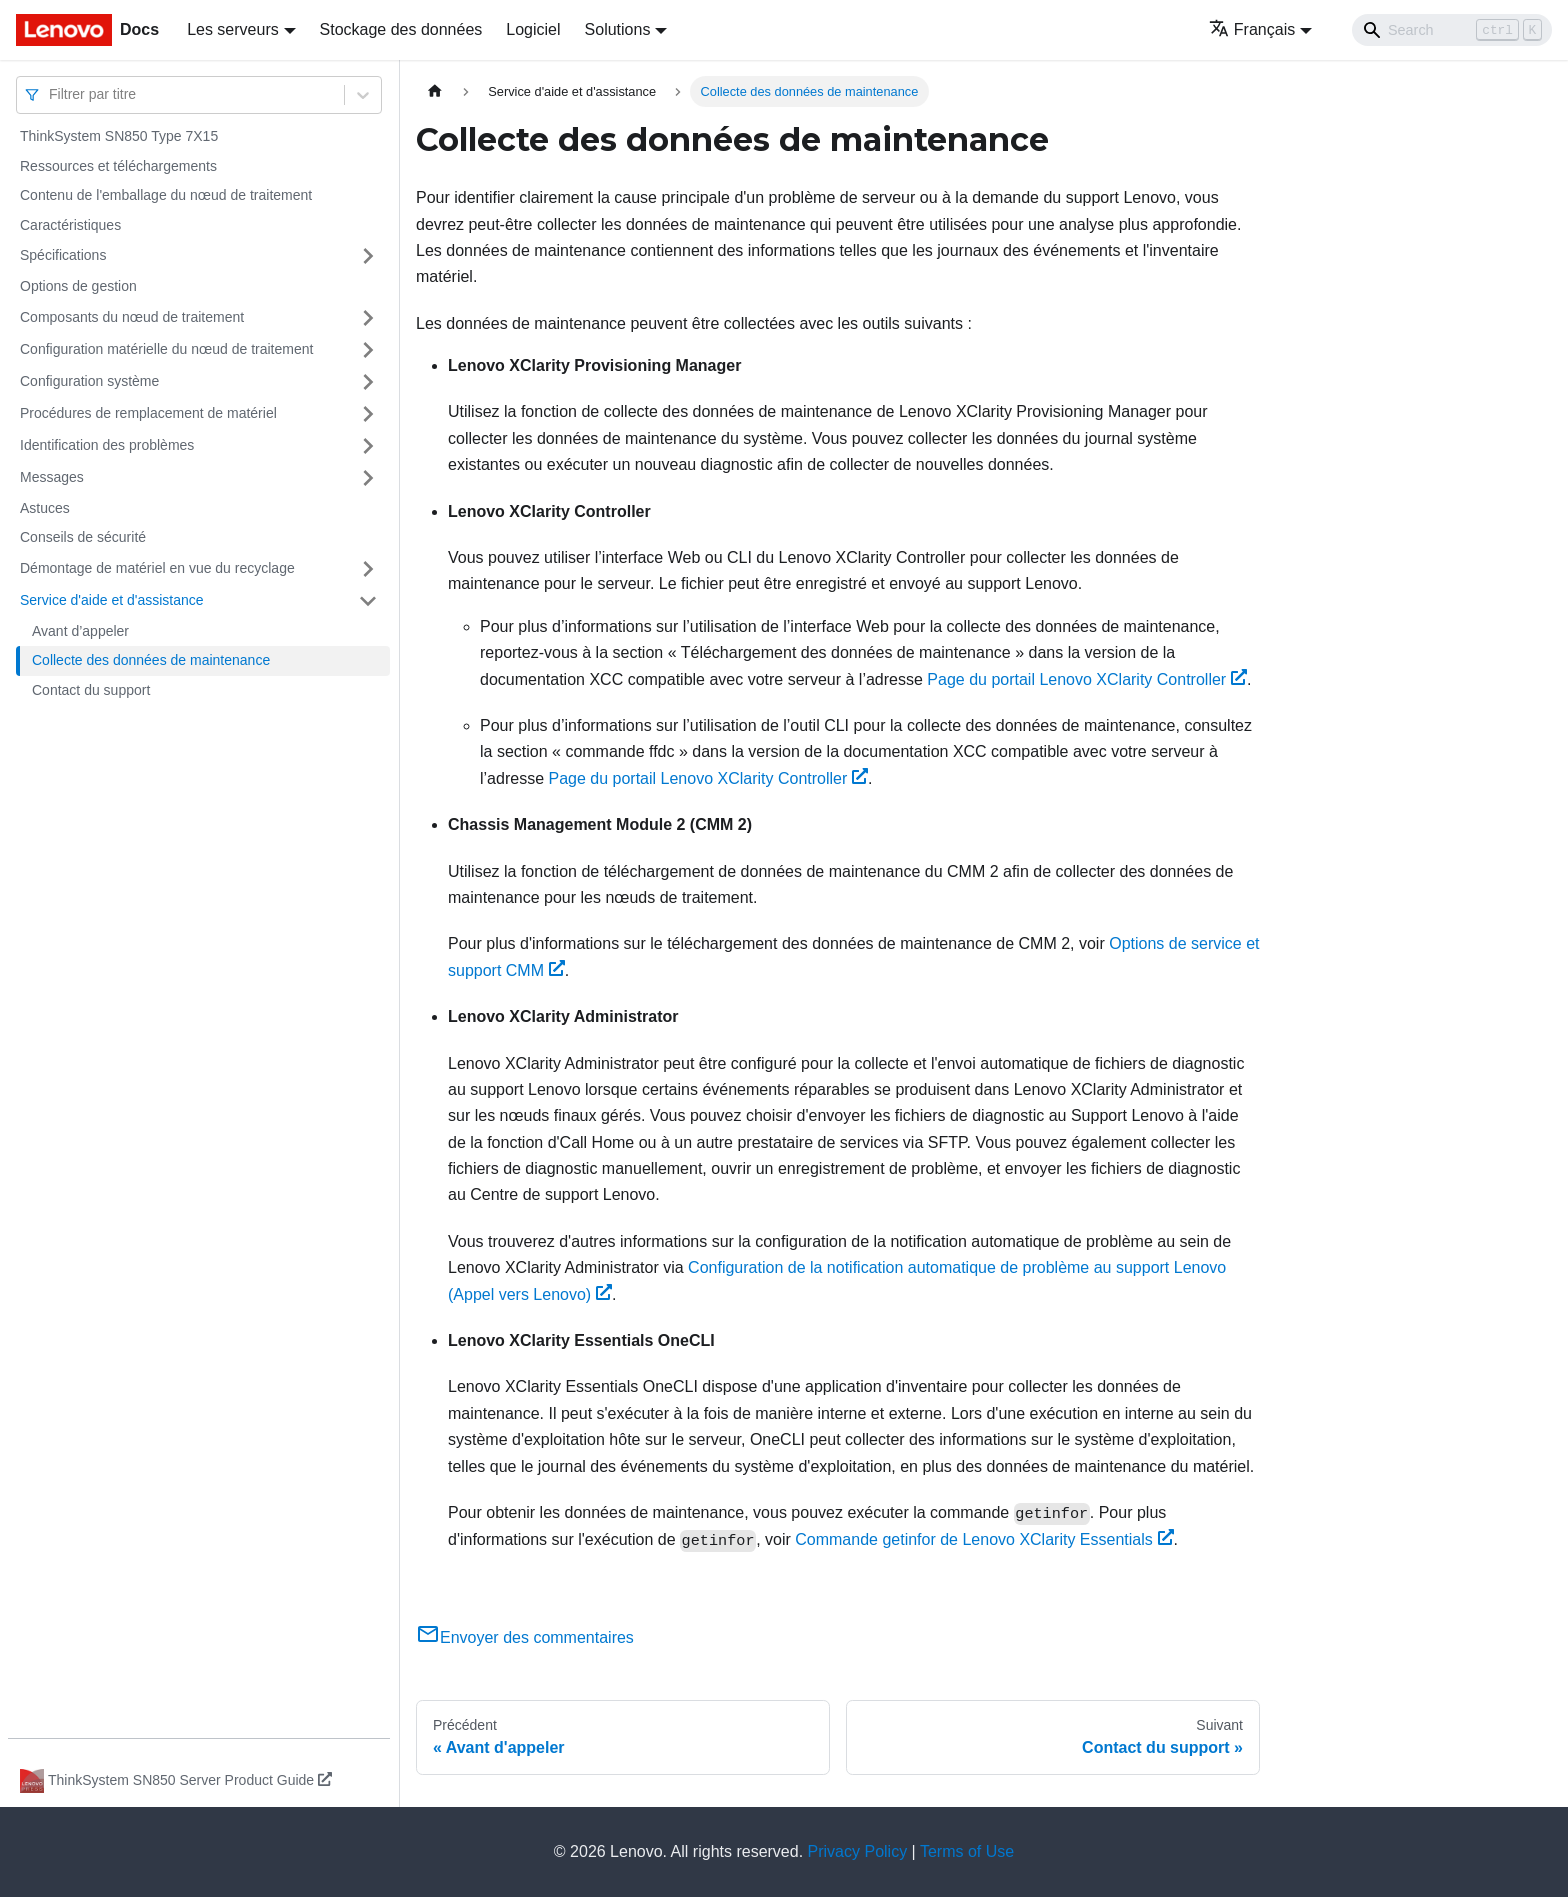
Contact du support (91, 690)
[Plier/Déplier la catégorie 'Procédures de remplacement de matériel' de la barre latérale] (368, 414)
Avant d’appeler (80, 631)
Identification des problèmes (107, 445)
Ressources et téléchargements (118, 166)
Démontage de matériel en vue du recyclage (157, 568)
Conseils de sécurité (83, 537)
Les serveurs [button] (233, 29)
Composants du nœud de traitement (132, 317)
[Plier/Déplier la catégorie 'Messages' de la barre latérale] (368, 478)
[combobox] (51, 94)
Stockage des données (401, 29)
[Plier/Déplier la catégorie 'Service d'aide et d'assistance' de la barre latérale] (368, 601)
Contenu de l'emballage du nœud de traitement (166, 195)
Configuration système (89, 381)
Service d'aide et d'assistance (112, 600)
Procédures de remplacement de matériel (148, 413)
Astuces (45, 508)
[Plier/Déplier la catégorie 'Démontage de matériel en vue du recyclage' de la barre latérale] (368, 569)
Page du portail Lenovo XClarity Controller (1087, 679)
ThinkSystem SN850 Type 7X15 (119, 136)
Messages (52, 477)
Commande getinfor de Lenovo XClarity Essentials (984, 1539)
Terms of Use (967, 1851)
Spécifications (63, 255)
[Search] (1452, 30)
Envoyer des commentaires (525, 1637)
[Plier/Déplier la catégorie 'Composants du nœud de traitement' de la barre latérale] (368, 318)
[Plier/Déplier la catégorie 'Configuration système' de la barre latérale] (368, 382)
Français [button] (1252, 29)
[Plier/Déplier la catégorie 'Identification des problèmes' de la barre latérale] (368, 446)
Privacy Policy (858, 1851)
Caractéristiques (70, 225)
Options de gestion (78, 286)
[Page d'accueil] (435, 91)
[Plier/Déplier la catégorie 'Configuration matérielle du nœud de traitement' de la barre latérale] (368, 350)
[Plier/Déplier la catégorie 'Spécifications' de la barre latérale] (368, 256)
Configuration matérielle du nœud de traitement (166, 349)
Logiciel (533, 29)
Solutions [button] (618, 29)
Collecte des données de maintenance (151, 660)
